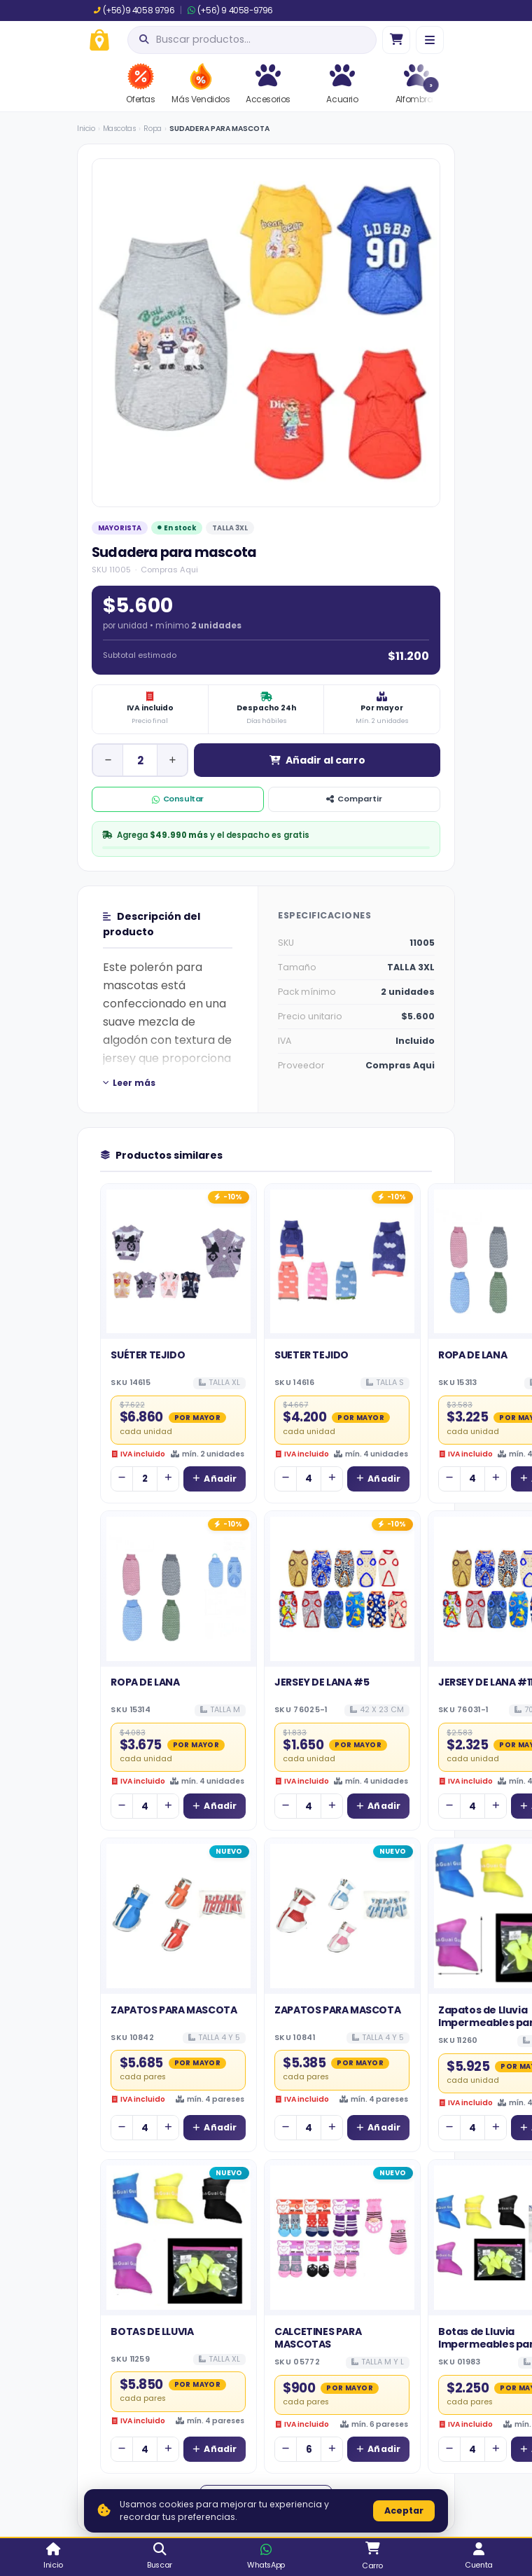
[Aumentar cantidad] (172, 760)
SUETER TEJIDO (311, 1355)
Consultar (178, 798)
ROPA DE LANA (472, 1355)
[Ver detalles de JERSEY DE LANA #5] (342, 1589)
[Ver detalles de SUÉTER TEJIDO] (178, 1261)
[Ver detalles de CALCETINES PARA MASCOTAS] (342, 2237)
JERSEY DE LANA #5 (321, 1682)
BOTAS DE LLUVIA (152, 2331)
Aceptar (404, 2510)
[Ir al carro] (396, 40)
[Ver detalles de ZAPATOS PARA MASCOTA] (178, 1916)
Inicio (86, 128)
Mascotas (119, 128)
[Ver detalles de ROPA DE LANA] (178, 1589)
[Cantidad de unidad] (140, 760)
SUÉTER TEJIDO (148, 1355)
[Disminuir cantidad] (107, 760)
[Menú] (430, 40)
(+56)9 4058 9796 (134, 10)
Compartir (354, 798)
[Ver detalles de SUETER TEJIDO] (342, 1261)
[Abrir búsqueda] (252, 40)
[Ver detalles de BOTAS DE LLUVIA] (178, 2237)
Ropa (152, 128)
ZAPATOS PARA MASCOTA (174, 2010)
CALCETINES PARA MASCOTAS (317, 2337)
